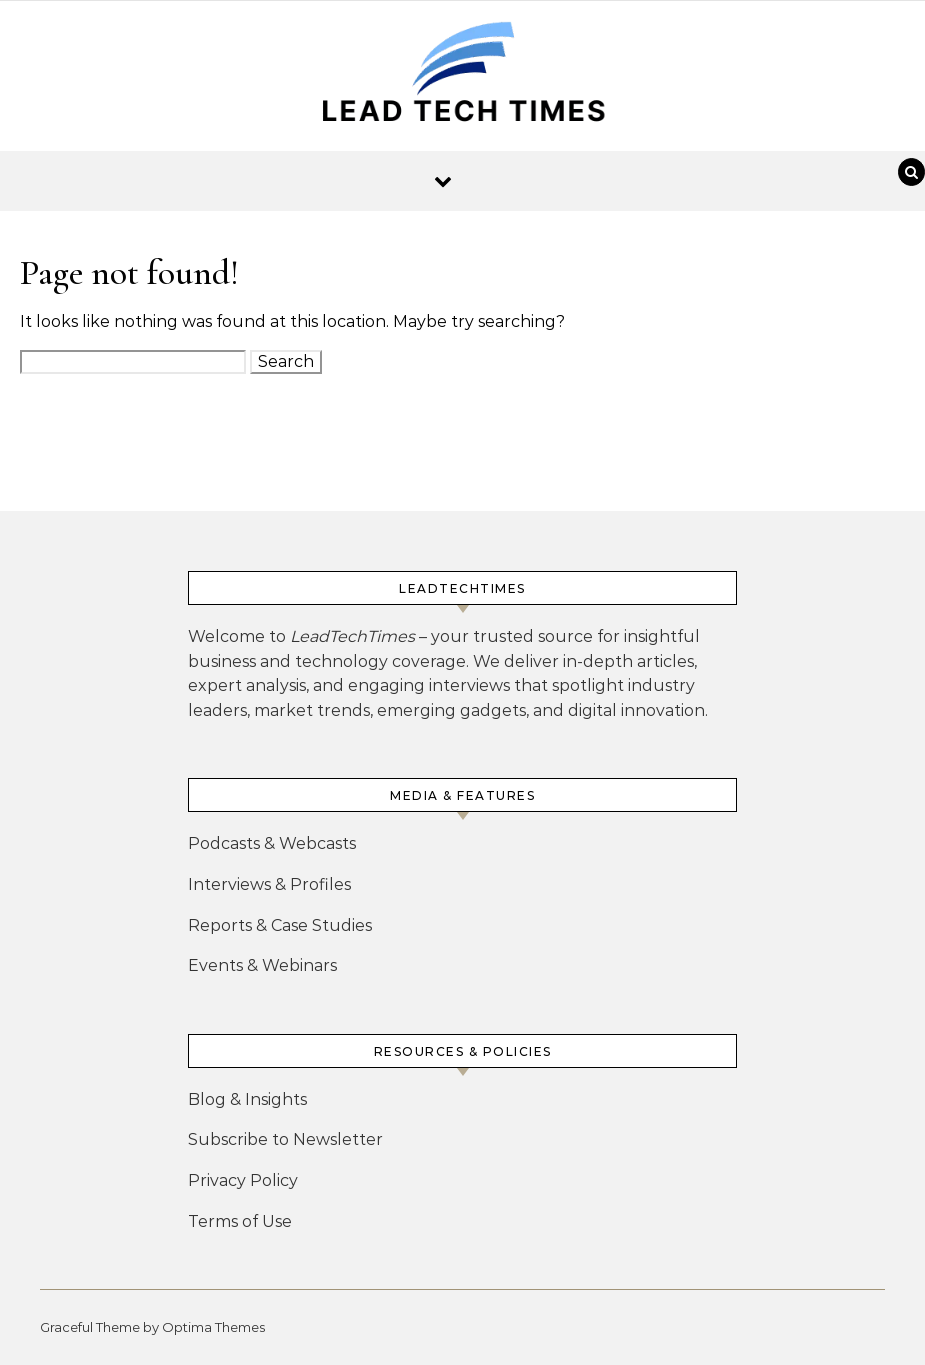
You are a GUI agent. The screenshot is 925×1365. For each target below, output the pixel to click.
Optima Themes (213, 1327)
